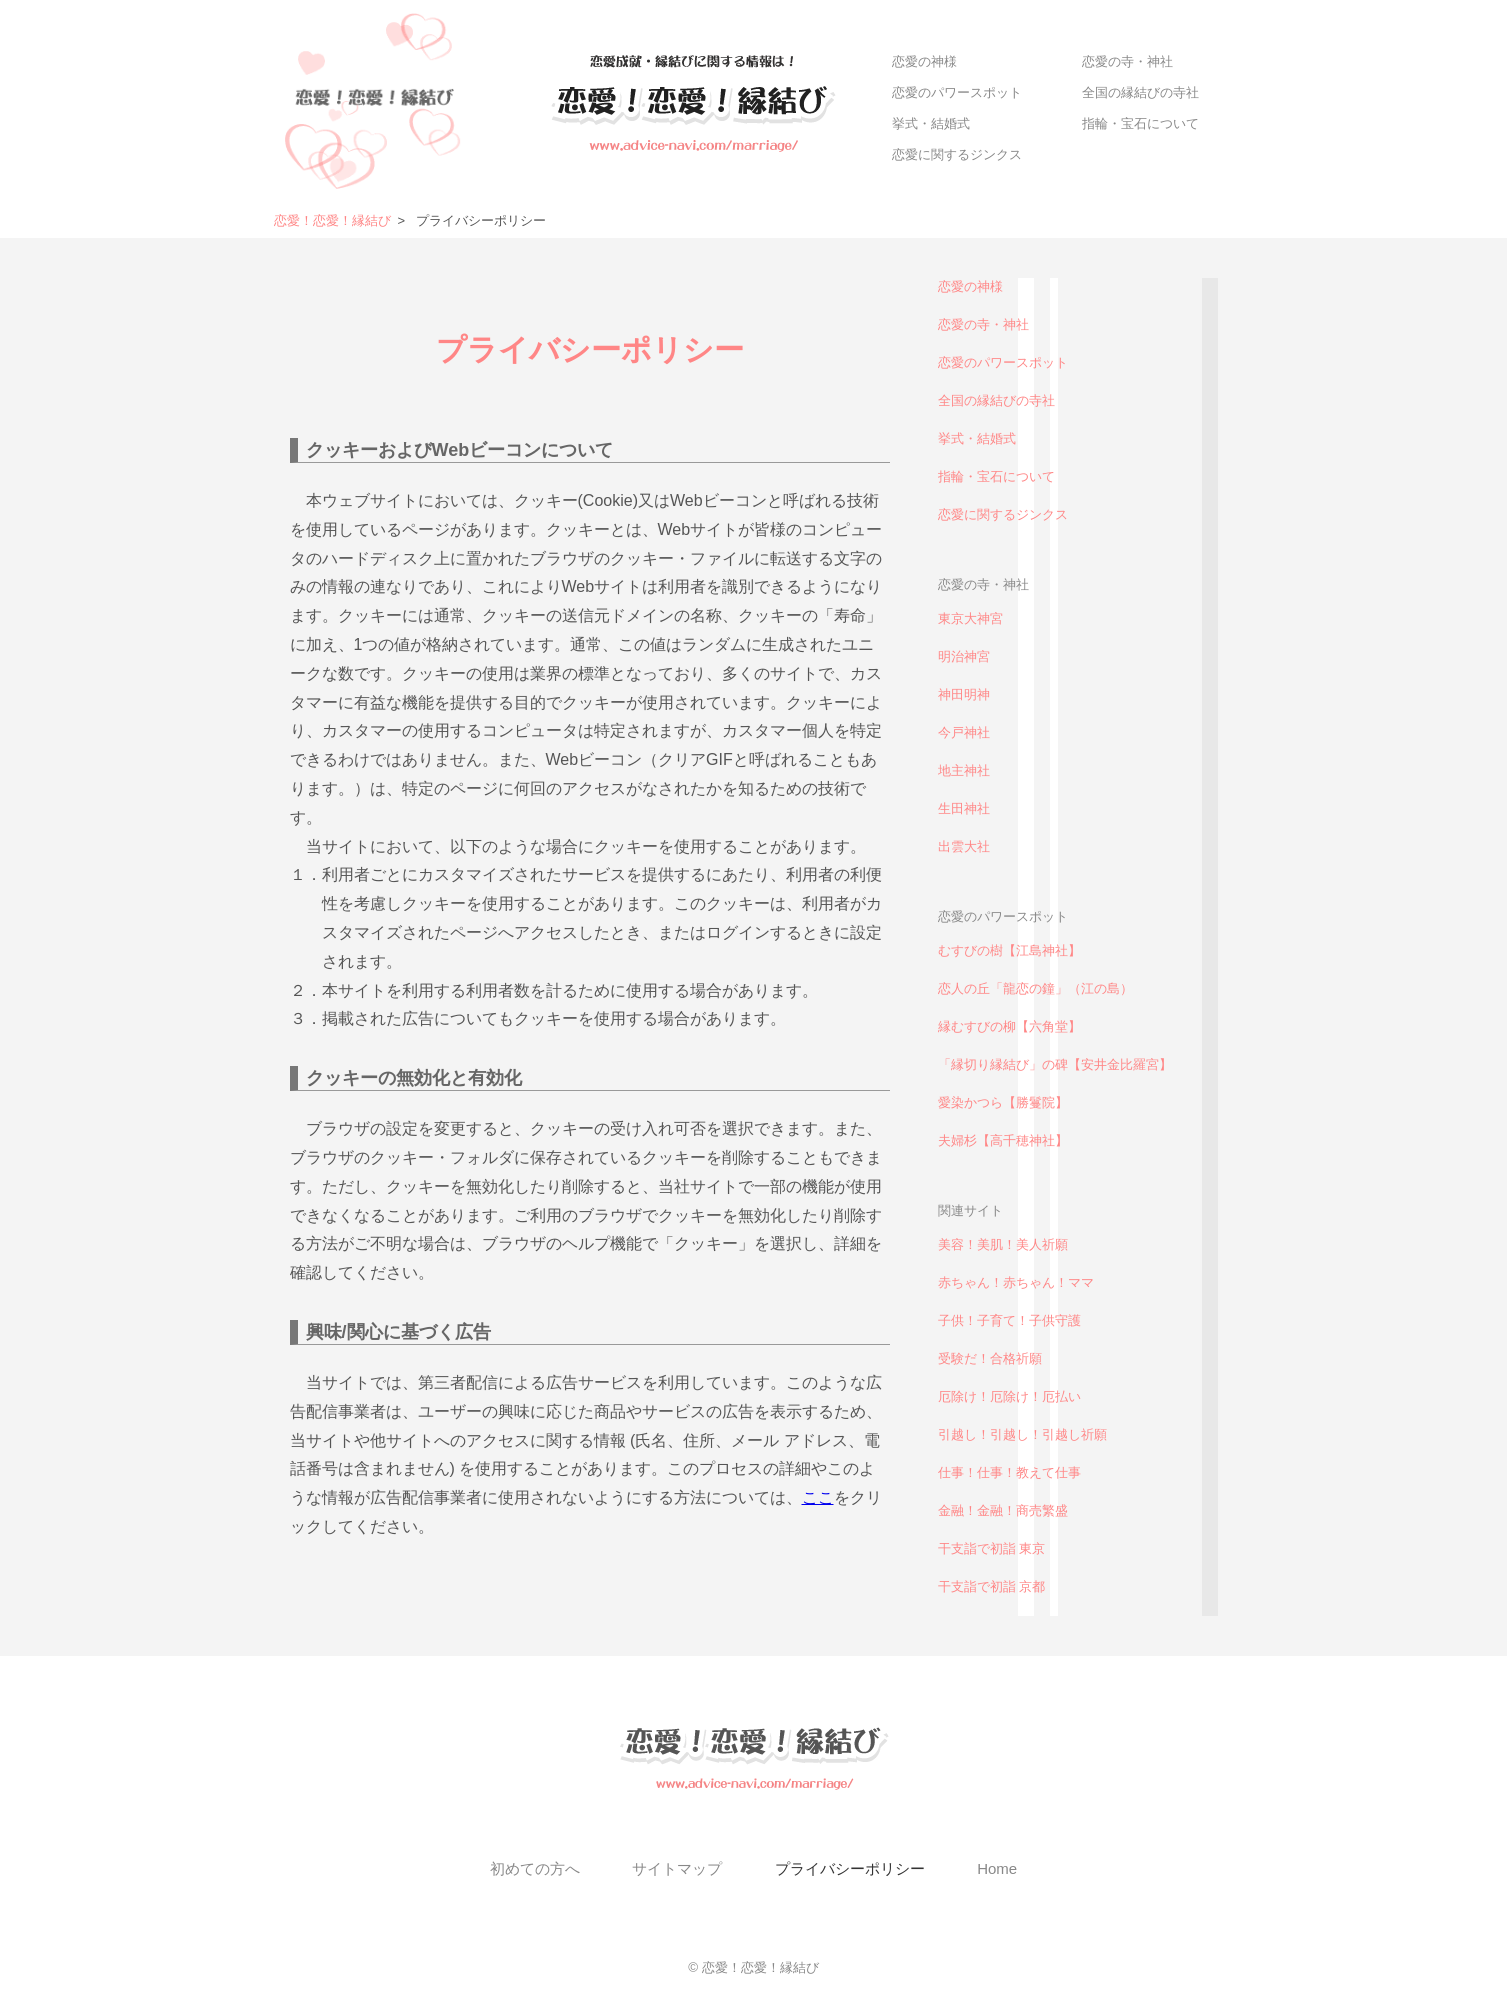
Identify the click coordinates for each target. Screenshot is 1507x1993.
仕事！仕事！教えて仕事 (1009, 1472)
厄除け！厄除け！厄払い (1009, 1396)
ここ (818, 1497)
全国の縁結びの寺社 (1140, 92)
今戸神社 (964, 732)
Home (997, 1868)
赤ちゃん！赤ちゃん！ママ (1016, 1282)
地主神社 (964, 770)
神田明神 (964, 694)
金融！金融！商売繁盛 (1003, 1510)
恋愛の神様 (924, 61)
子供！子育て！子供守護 (1009, 1320)
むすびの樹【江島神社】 (1009, 950)
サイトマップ (677, 1868)
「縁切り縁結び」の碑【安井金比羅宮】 (1055, 1064)
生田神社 (964, 808)
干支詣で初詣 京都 (992, 1586)
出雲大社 (964, 846)
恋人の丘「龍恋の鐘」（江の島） (1035, 988)
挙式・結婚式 (931, 123)
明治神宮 (964, 656)
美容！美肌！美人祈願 (1003, 1244)
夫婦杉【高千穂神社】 (1003, 1140)
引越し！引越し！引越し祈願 (1022, 1434)
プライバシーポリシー (850, 1868)
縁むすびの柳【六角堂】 (1009, 1026)
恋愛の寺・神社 (1127, 61)
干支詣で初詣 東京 (992, 1548)
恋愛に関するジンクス (957, 154)
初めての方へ (535, 1868)
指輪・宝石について (1140, 123)
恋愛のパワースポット (957, 92)
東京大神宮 (970, 618)
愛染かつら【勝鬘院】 (1003, 1102)
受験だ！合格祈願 (990, 1358)
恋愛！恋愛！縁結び (332, 220)
